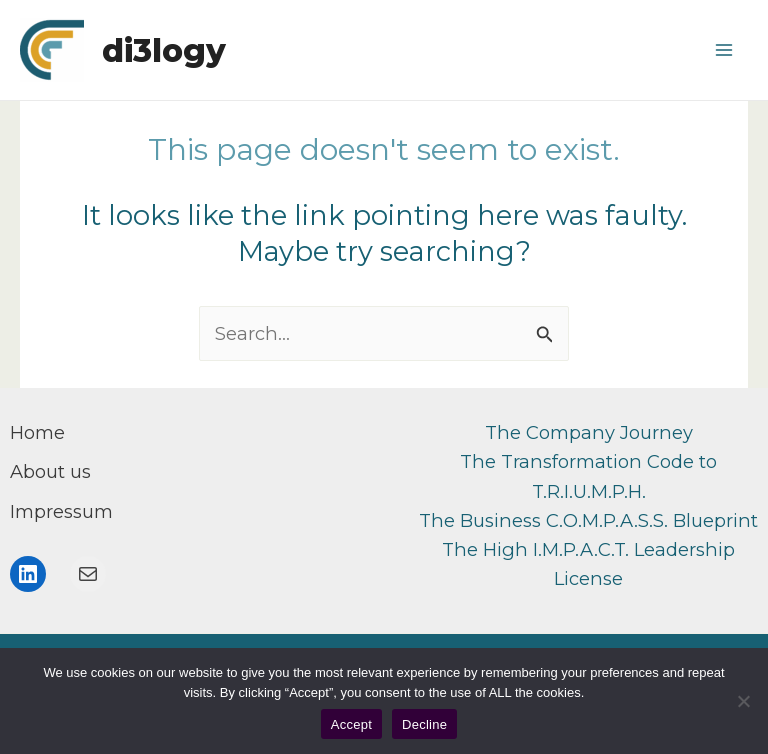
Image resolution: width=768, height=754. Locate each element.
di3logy (164, 50)
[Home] (37, 432)
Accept (351, 724)
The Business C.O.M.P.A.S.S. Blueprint (588, 520)
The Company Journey (589, 432)
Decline (424, 724)
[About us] (50, 471)
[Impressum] (61, 511)
